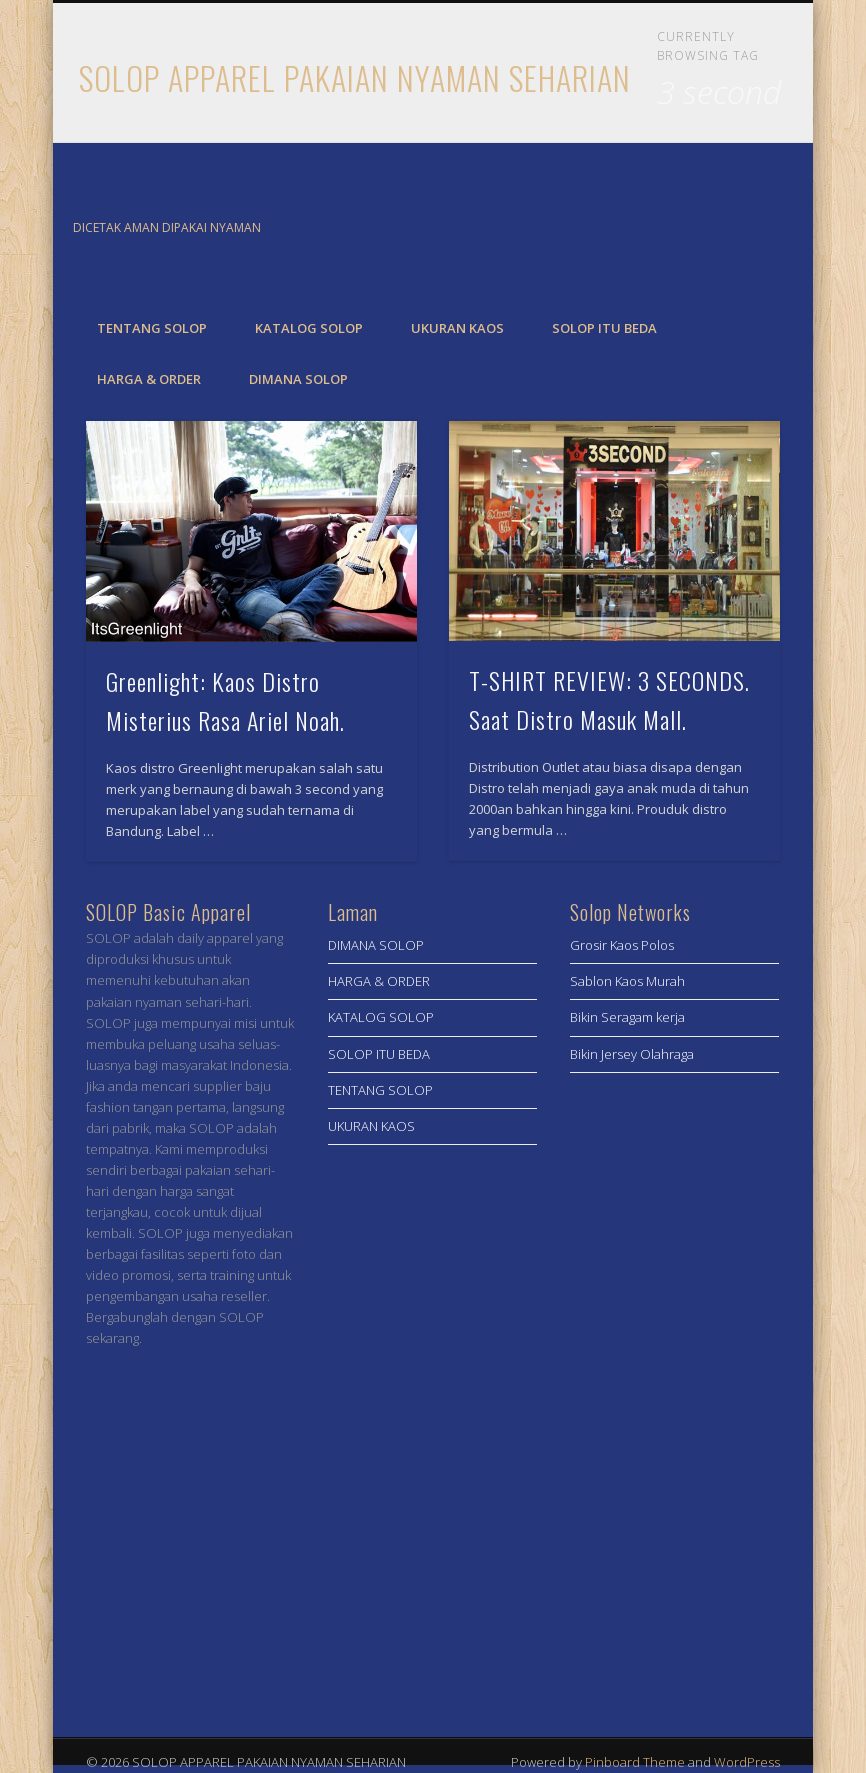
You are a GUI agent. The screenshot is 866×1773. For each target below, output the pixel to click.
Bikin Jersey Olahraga (632, 1054)
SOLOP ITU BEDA (604, 328)
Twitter (762, 229)
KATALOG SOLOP (309, 328)
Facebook (721, 229)
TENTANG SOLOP (152, 328)
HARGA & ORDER (149, 379)
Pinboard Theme (635, 1762)
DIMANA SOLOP (298, 379)
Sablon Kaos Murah (627, 981)
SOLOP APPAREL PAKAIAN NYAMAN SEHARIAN (355, 77)
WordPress (747, 1762)
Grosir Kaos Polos (622, 945)
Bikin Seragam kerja (627, 1017)
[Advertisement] (675, 1405)
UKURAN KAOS (457, 328)
